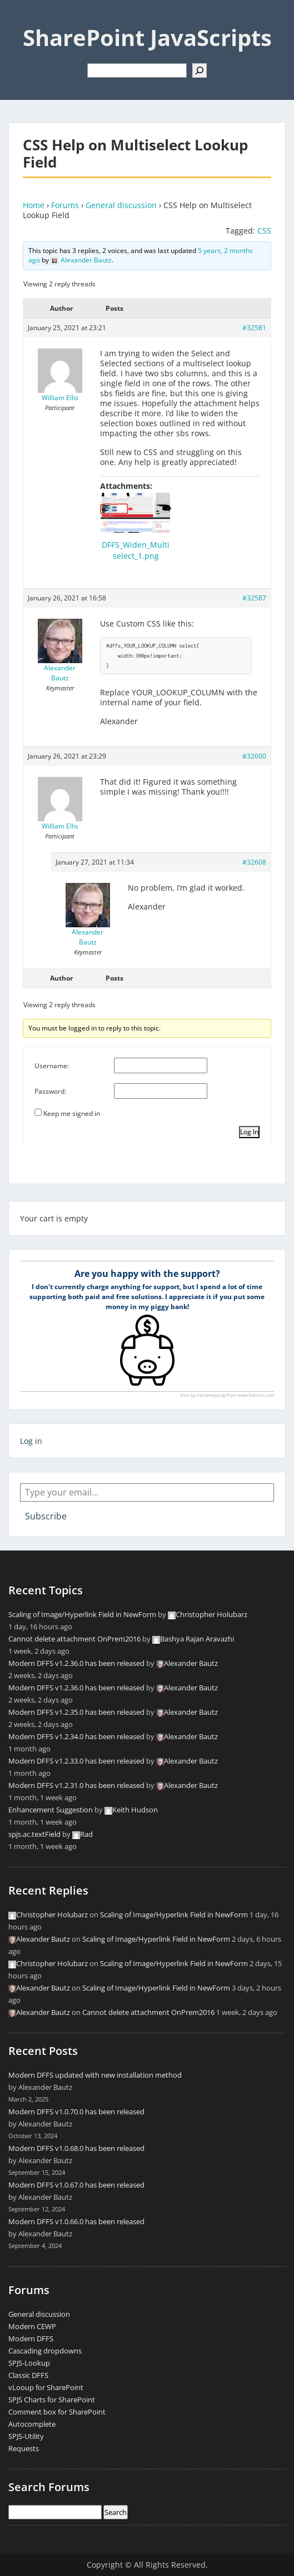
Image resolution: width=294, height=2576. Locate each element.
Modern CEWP (32, 2326)
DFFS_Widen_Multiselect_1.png (136, 550)
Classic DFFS (28, 2375)
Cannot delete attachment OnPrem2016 (74, 1639)
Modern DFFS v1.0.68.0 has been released (76, 2148)
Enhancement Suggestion (50, 1810)
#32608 (254, 862)
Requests (23, 2448)
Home (33, 205)
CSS (264, 230)
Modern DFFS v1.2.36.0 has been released (76, 1663)
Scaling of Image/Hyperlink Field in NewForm (82, 1614)
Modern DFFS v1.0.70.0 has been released (76, 2112)
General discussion (121, 205)
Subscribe (46, 1516)
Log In (249, 1132)
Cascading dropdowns (45, 2351)
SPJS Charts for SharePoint (51, 2400)
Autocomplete (32, 2424)
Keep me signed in (71, 1113)
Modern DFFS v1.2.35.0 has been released (76, 1712)
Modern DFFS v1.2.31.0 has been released (76, 1785)
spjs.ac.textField (34, 1834)
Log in (31, 1441)
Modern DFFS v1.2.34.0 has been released (76, 1736)
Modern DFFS (30, 2338)
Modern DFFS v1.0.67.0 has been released (76, 2185)
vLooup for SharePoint (45, 2387)
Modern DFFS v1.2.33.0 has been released (76, 1761)
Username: (51, 1065)
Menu (20, 19)
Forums (65, 205)
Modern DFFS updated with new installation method (95, 2075)
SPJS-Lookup (29, 2363)
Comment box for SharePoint (57, 2412)
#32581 (254, 327)
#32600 (254, 756)
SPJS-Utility (26, 2436)
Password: (50, 1091)
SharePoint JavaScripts (147, 37)
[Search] (199, 70)
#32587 (254, 598)
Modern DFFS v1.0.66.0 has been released (76, 2221)
